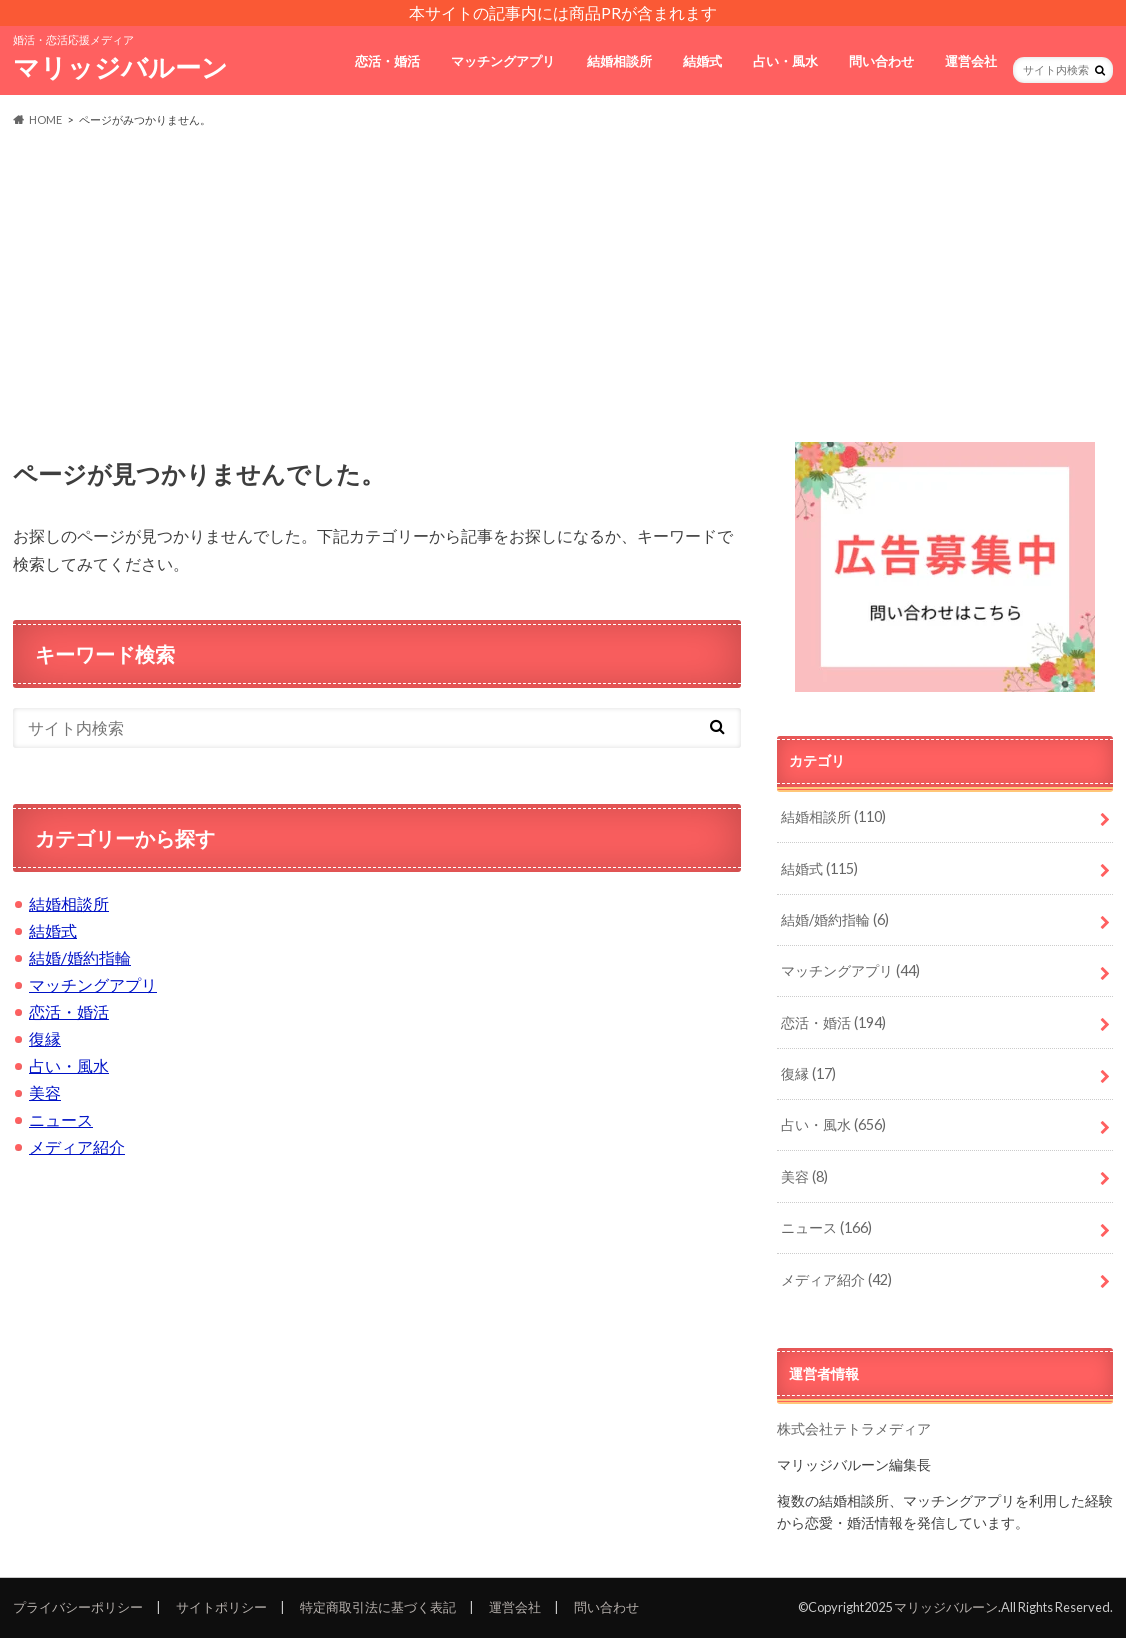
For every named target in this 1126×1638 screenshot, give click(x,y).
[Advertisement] (563, 286)
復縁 (45, 1038)
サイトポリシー (221, 1607)
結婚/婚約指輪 (80, 957)
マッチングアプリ (503, 61)
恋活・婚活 (387, 61)
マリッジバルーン (120, 67)
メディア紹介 (77, 1146)
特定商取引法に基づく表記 (378, 1607)
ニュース (61, 1119)
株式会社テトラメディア (854, 1428)
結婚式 (702, 61)
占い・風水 (785, 61)
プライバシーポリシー (78, 1607)
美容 (45, 1092)
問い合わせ (881, 61)
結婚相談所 (619, 61)
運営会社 (971, 61)
